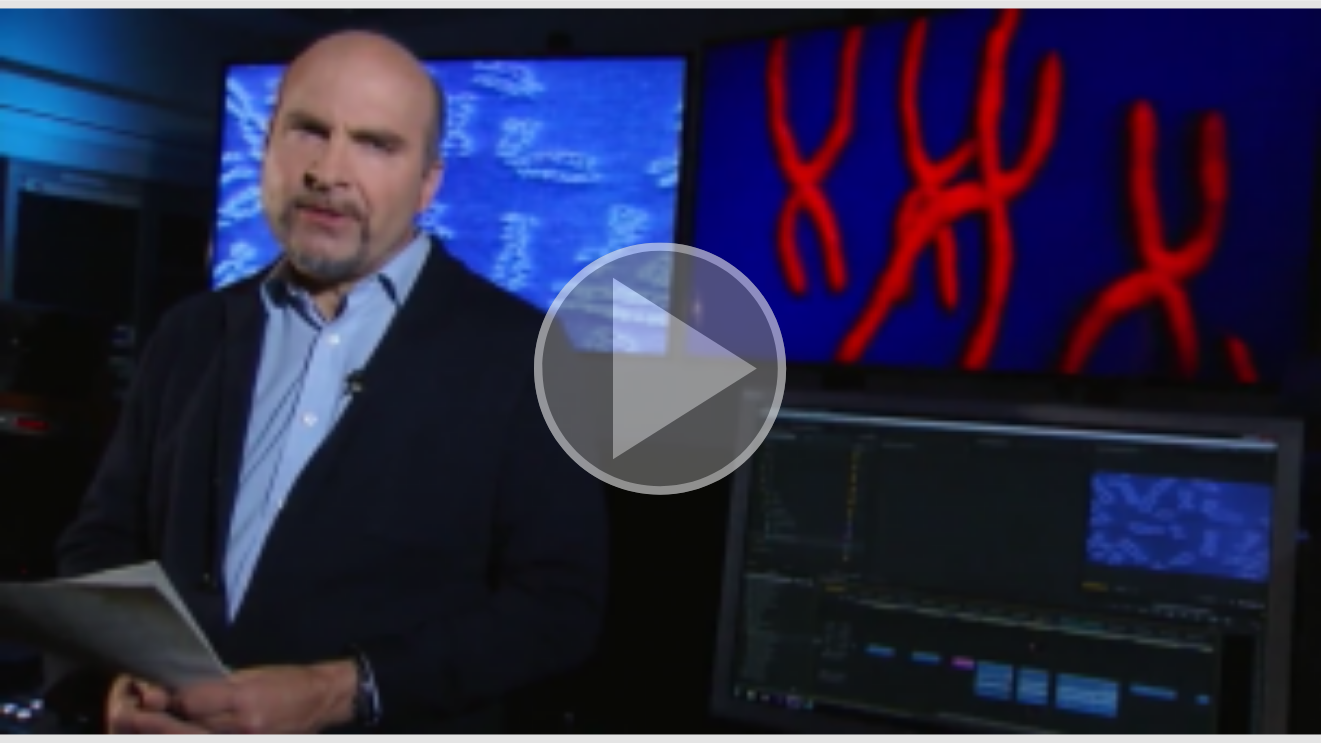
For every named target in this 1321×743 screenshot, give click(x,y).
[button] (660, 371)
